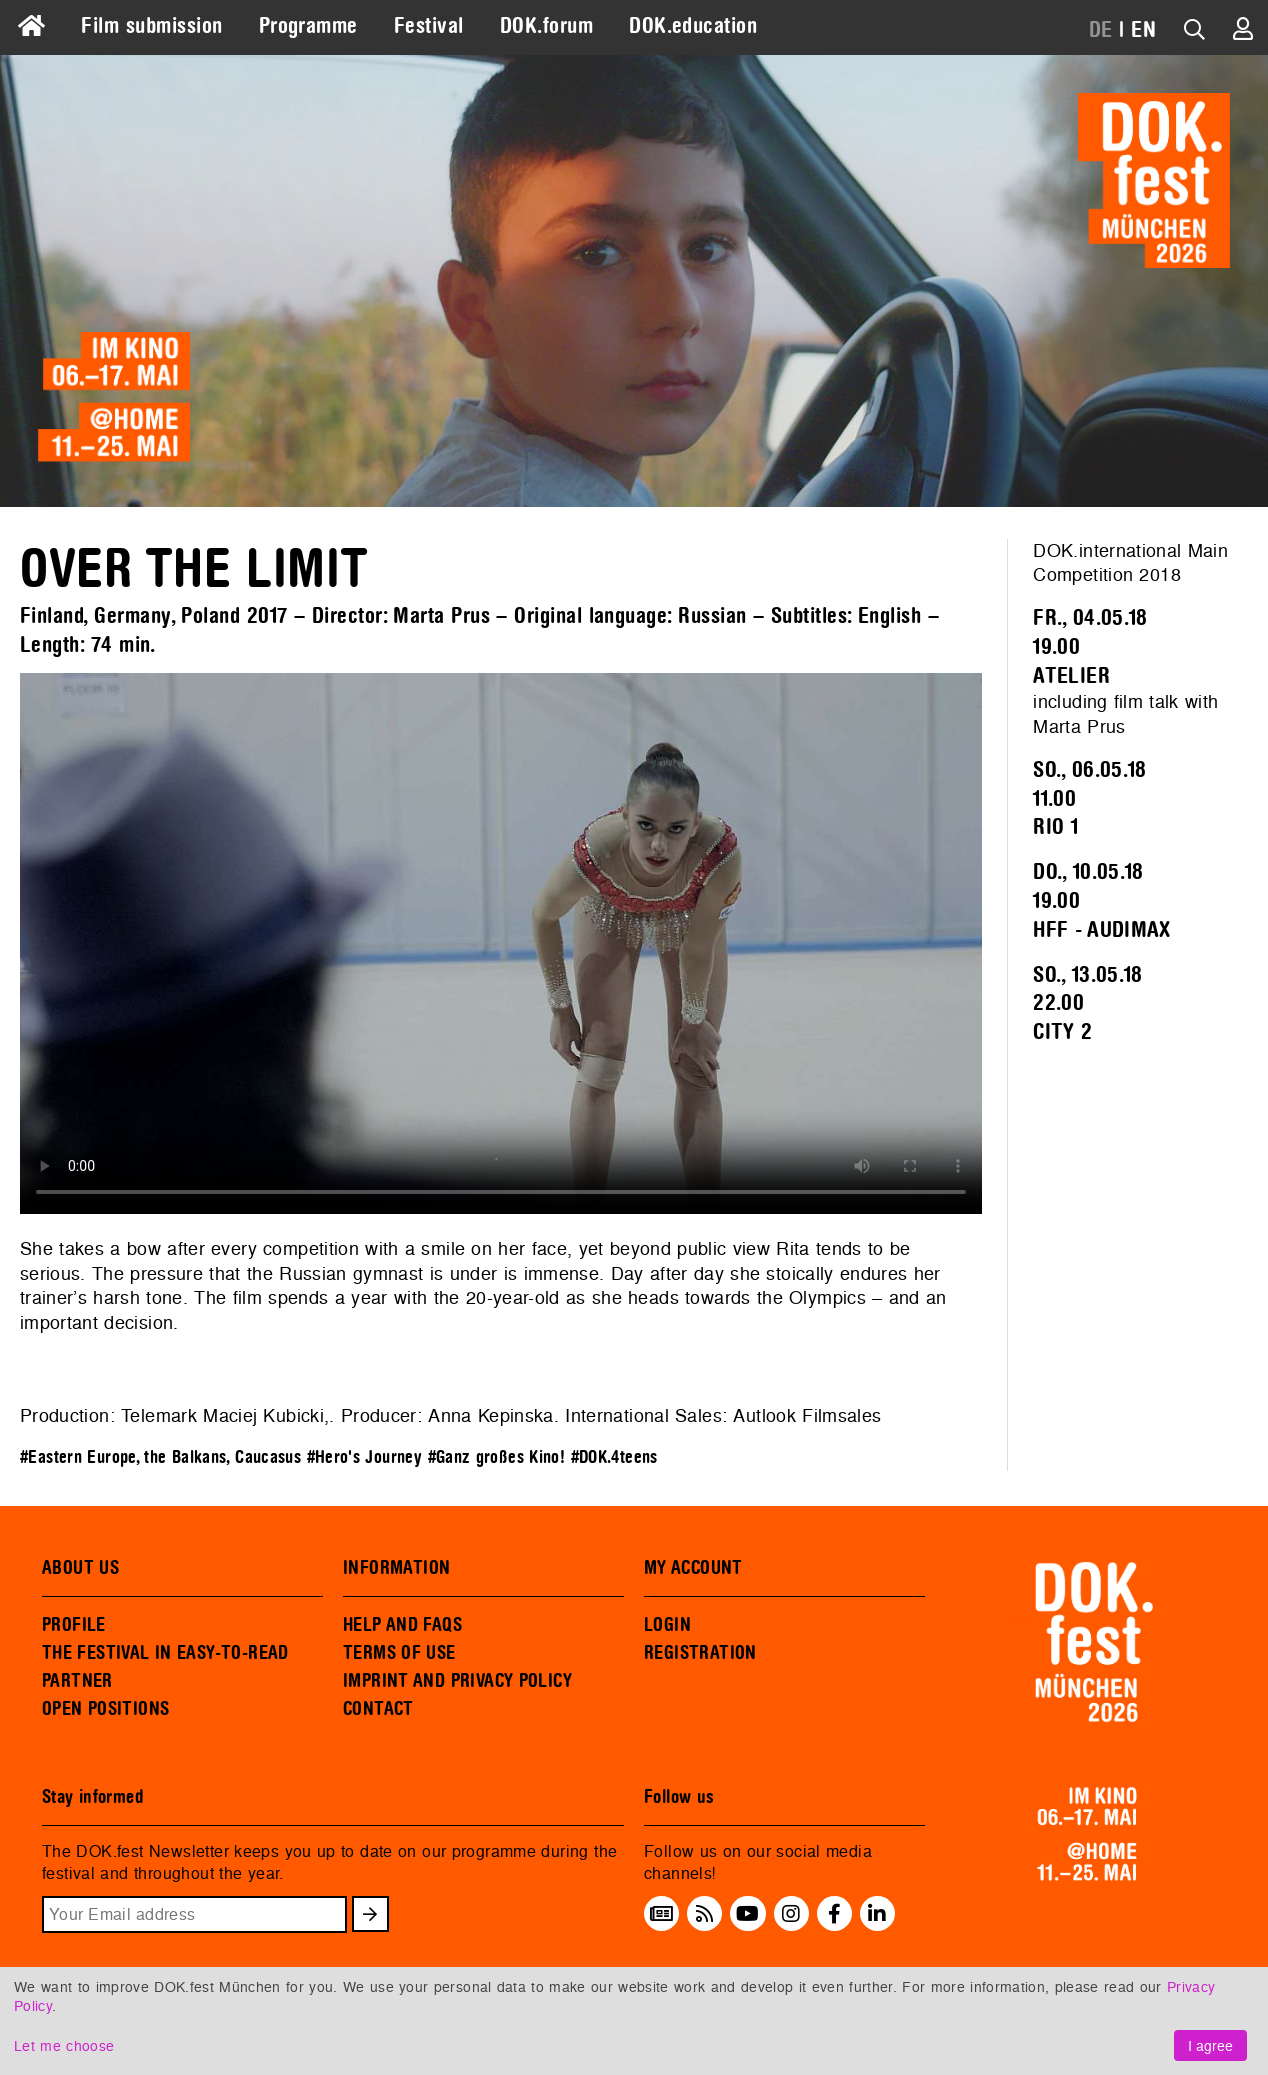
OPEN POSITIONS (105, 1709)
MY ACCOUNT (693, 1568)
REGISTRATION (700, 1653)
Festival (429, 26)
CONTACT (378, 1709)
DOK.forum (546, 26)
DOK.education (693, 26)
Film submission (151, 26)
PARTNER (77, 1681)
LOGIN (667, 1625)
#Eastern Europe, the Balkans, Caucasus (160, 1457)
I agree (1210, 2045)
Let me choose (64, 2045)
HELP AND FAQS (402, 1625)
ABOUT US (80, 1568)
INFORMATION (396, 1568)
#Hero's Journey (365, 1457)
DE (1101, 30)
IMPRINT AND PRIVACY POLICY (457, 1681)
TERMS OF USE (399, 1653)
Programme (308, 26)
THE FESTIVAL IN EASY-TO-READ (165, 1653)
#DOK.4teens (614, 1457)
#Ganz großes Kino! (497, 1457)
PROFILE (74, 1625)
